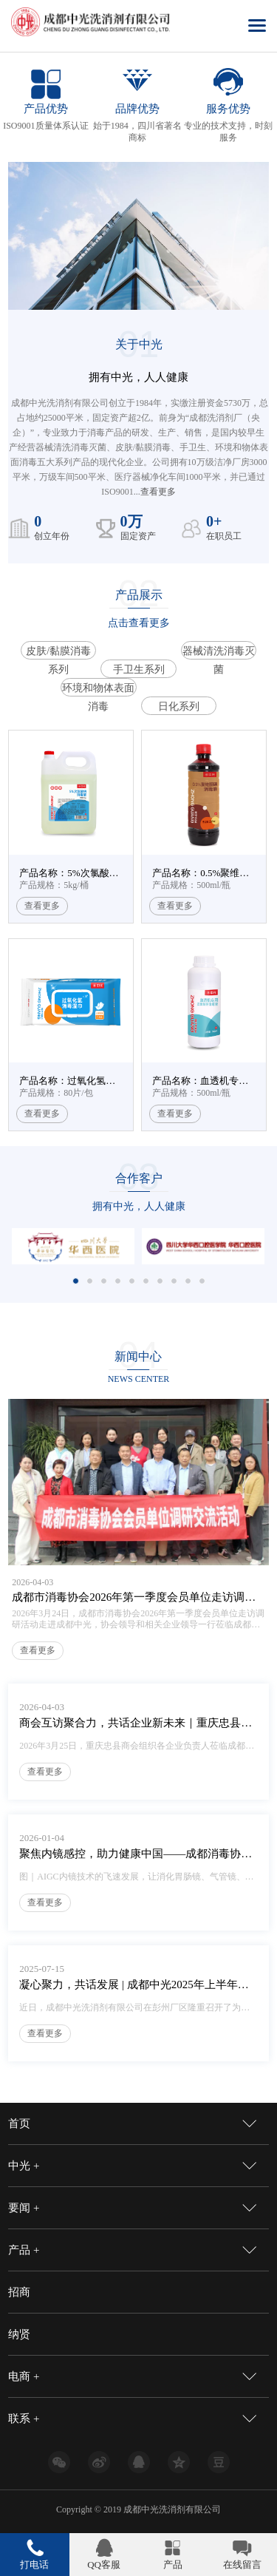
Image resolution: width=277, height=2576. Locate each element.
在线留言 (242, 2564)
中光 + (23, 2166)
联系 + (23, 2418)
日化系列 (178, 706)
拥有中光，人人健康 (138, 1206)
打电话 (34, 2564)
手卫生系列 (139, 669)
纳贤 (19, 2334)
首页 (19, 2123)
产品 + (23, 2250)
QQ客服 (103, 2564)
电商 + (23, 2376)
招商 (19, 2292)
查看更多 (158, 492)
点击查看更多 (139, 622)
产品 (172, 2564)
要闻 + (23, 2208)
